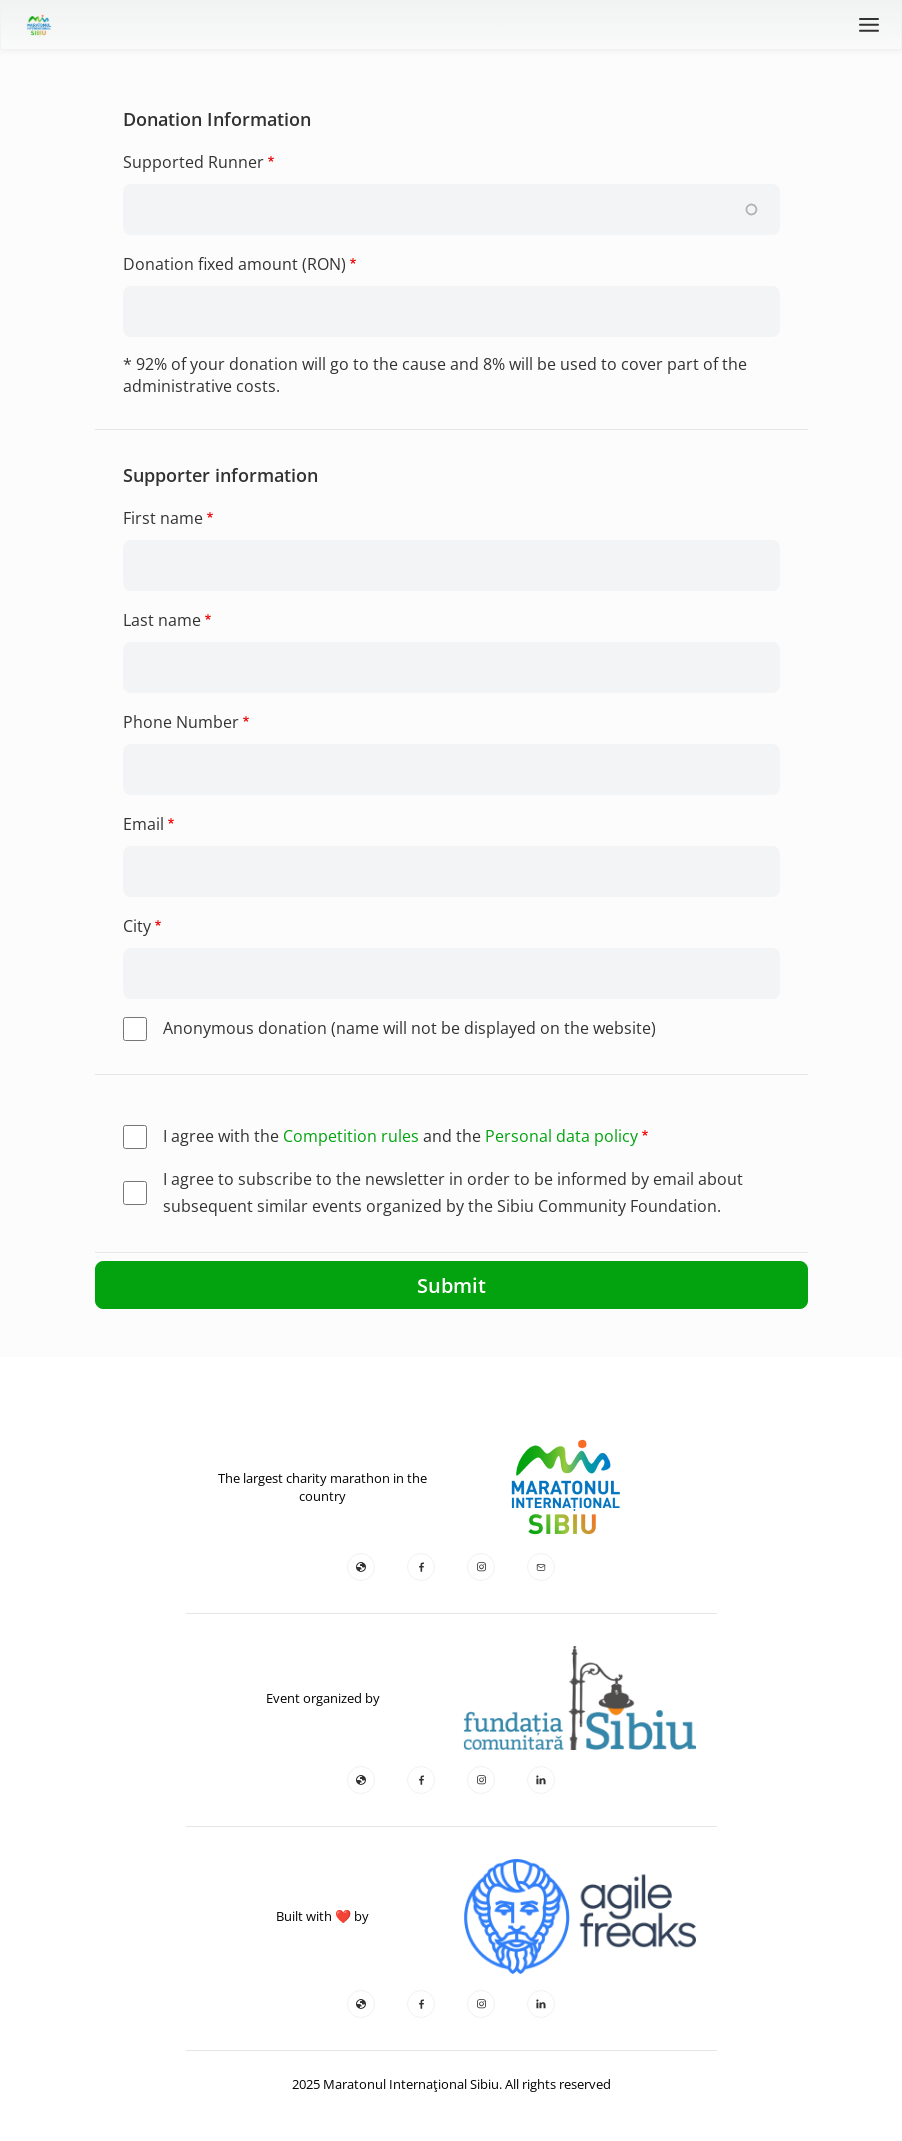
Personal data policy (561, 1136)
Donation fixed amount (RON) (234, 264)
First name (163, 518)
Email (143, 824)
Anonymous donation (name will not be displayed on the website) (409, 1028)
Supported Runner (193, 162)
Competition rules (351, 1136)
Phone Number (181, 722)
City (137, 926)
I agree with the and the (400, 1136)
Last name (162, 620)
